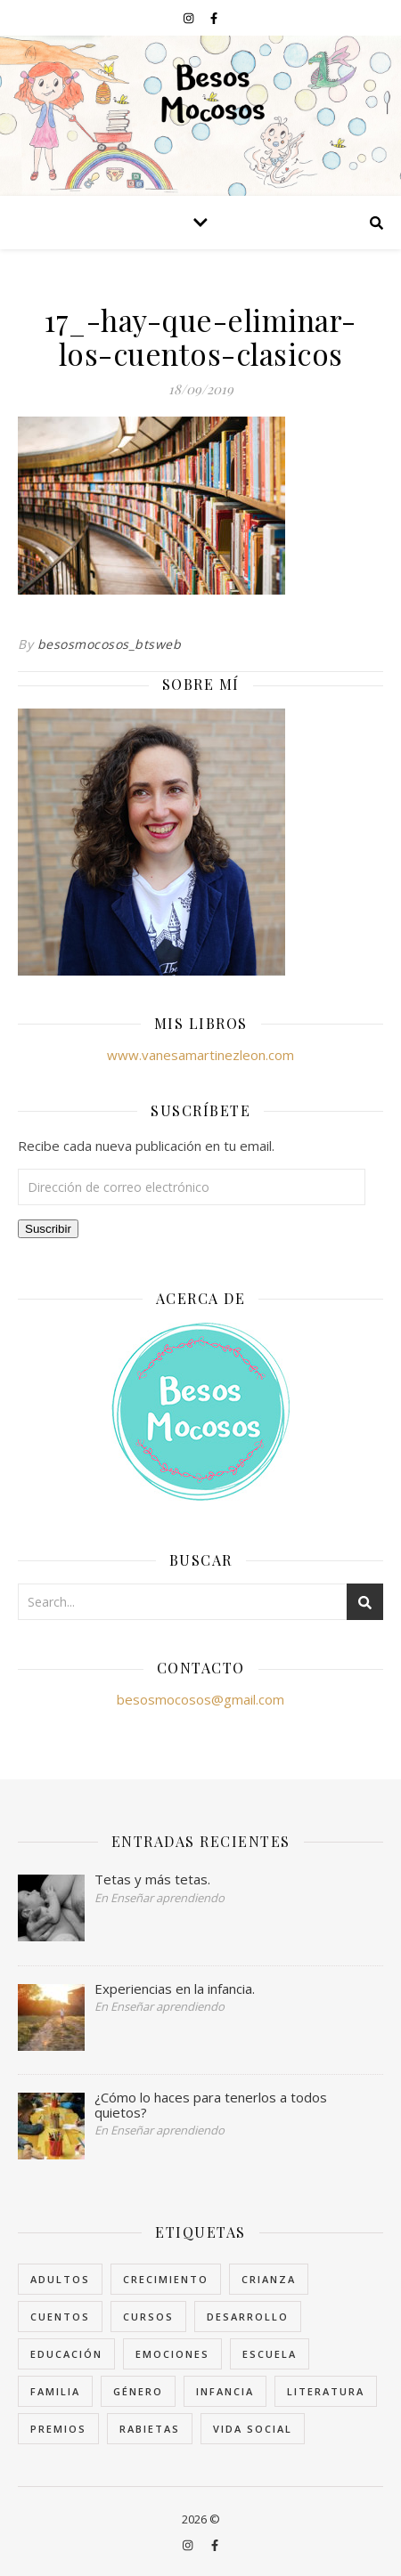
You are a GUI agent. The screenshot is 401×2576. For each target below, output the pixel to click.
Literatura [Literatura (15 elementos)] (325, 2391)
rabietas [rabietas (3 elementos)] (149, 2428)
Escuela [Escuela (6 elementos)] (269, 2354)
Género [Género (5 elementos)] (138, 2391)
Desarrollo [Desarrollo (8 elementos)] (248, 2316)
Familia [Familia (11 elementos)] (55, 2391)
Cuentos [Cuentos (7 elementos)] (60, 2316)
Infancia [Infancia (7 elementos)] (225, 2391)
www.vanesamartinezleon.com (200, 1055)
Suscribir (48, 1228)
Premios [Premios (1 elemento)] (58, 2428)
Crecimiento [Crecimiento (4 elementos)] (166, 2279)
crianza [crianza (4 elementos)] (268, 2279)
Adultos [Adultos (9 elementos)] (60, 2279)
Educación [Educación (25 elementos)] (66, 2354)
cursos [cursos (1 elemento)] (148, 2316)
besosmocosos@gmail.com (200, 1699)
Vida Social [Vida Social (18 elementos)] (252, 2428)
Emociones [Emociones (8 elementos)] (172, 2354)
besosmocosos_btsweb (109, 644)
